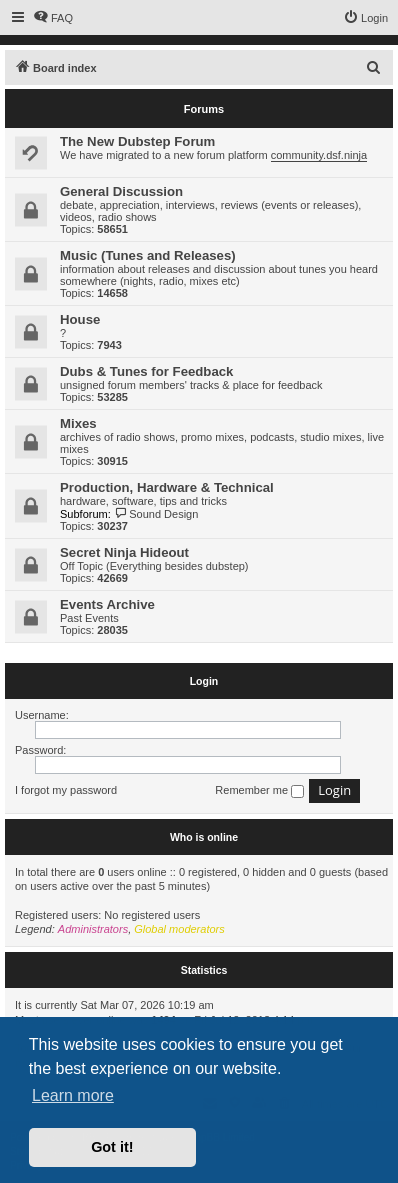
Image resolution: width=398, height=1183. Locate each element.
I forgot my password (66, 790)
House (80, 319)
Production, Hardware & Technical (167, 487)
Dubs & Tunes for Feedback (146, 371)
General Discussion (121, 191)
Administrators (93, 929)
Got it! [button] (112, 1147)
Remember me (259, 791)
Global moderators (179, 929)
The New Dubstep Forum (137, 141)
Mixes (78, 423)
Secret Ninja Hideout (124, 552)
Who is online (204, 837)
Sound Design (156, 514)
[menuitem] (53, 18)
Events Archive (107, 604)
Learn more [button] (73, 1095)
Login (204, 681)
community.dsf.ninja (319, 155)
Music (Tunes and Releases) (148, 255)
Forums (204, 109)
